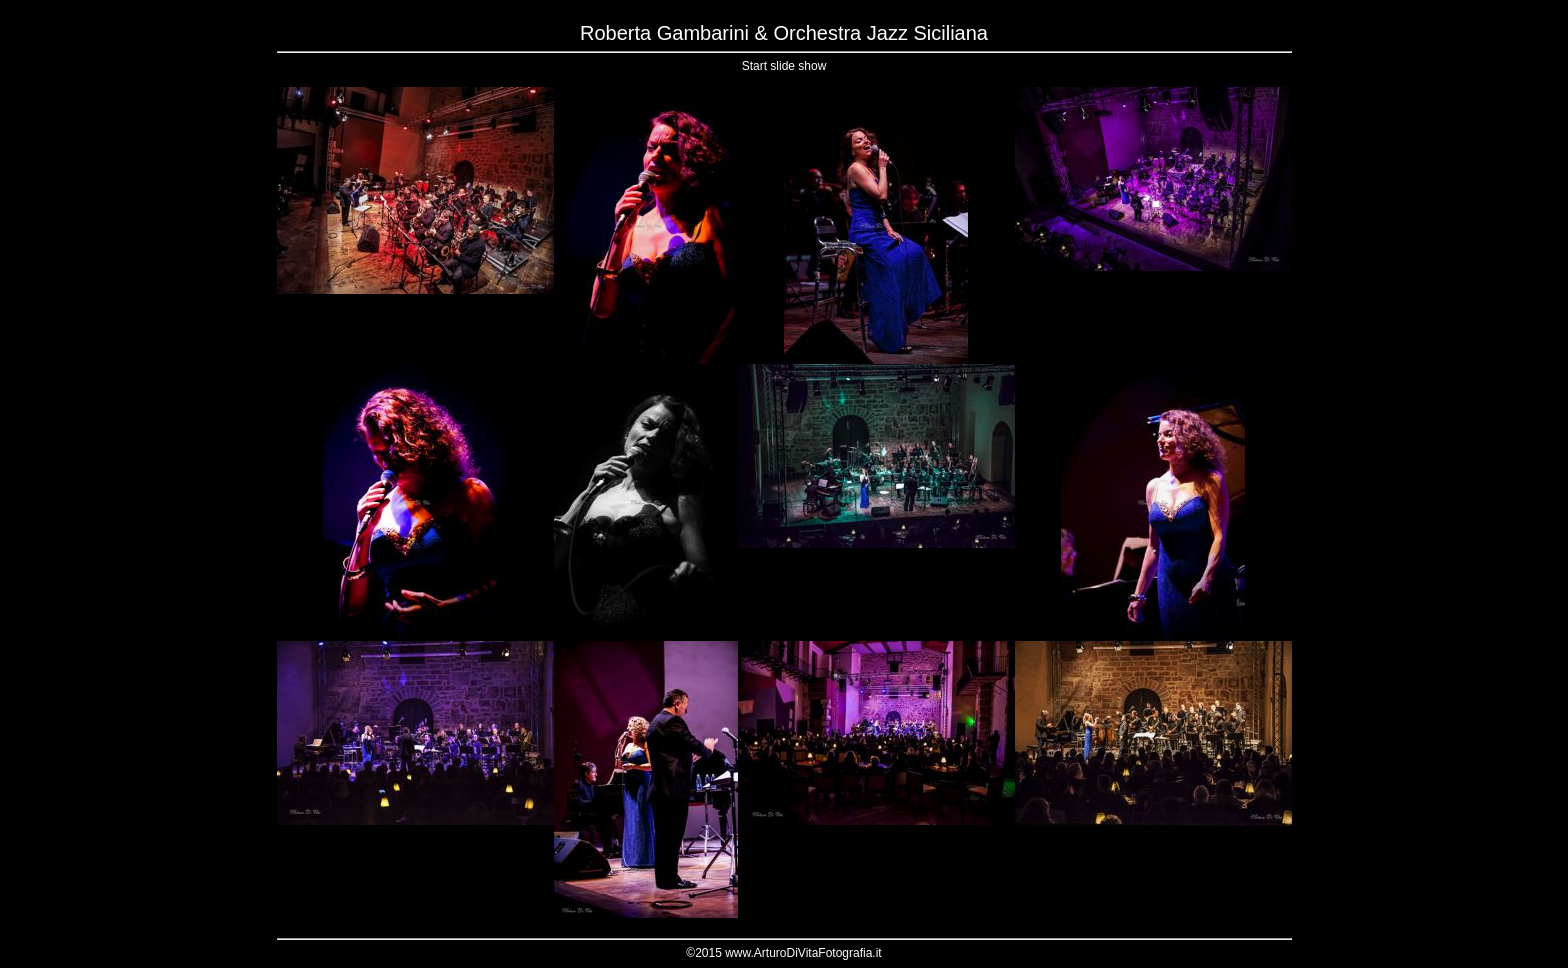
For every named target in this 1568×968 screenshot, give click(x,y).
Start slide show (784, 66)
